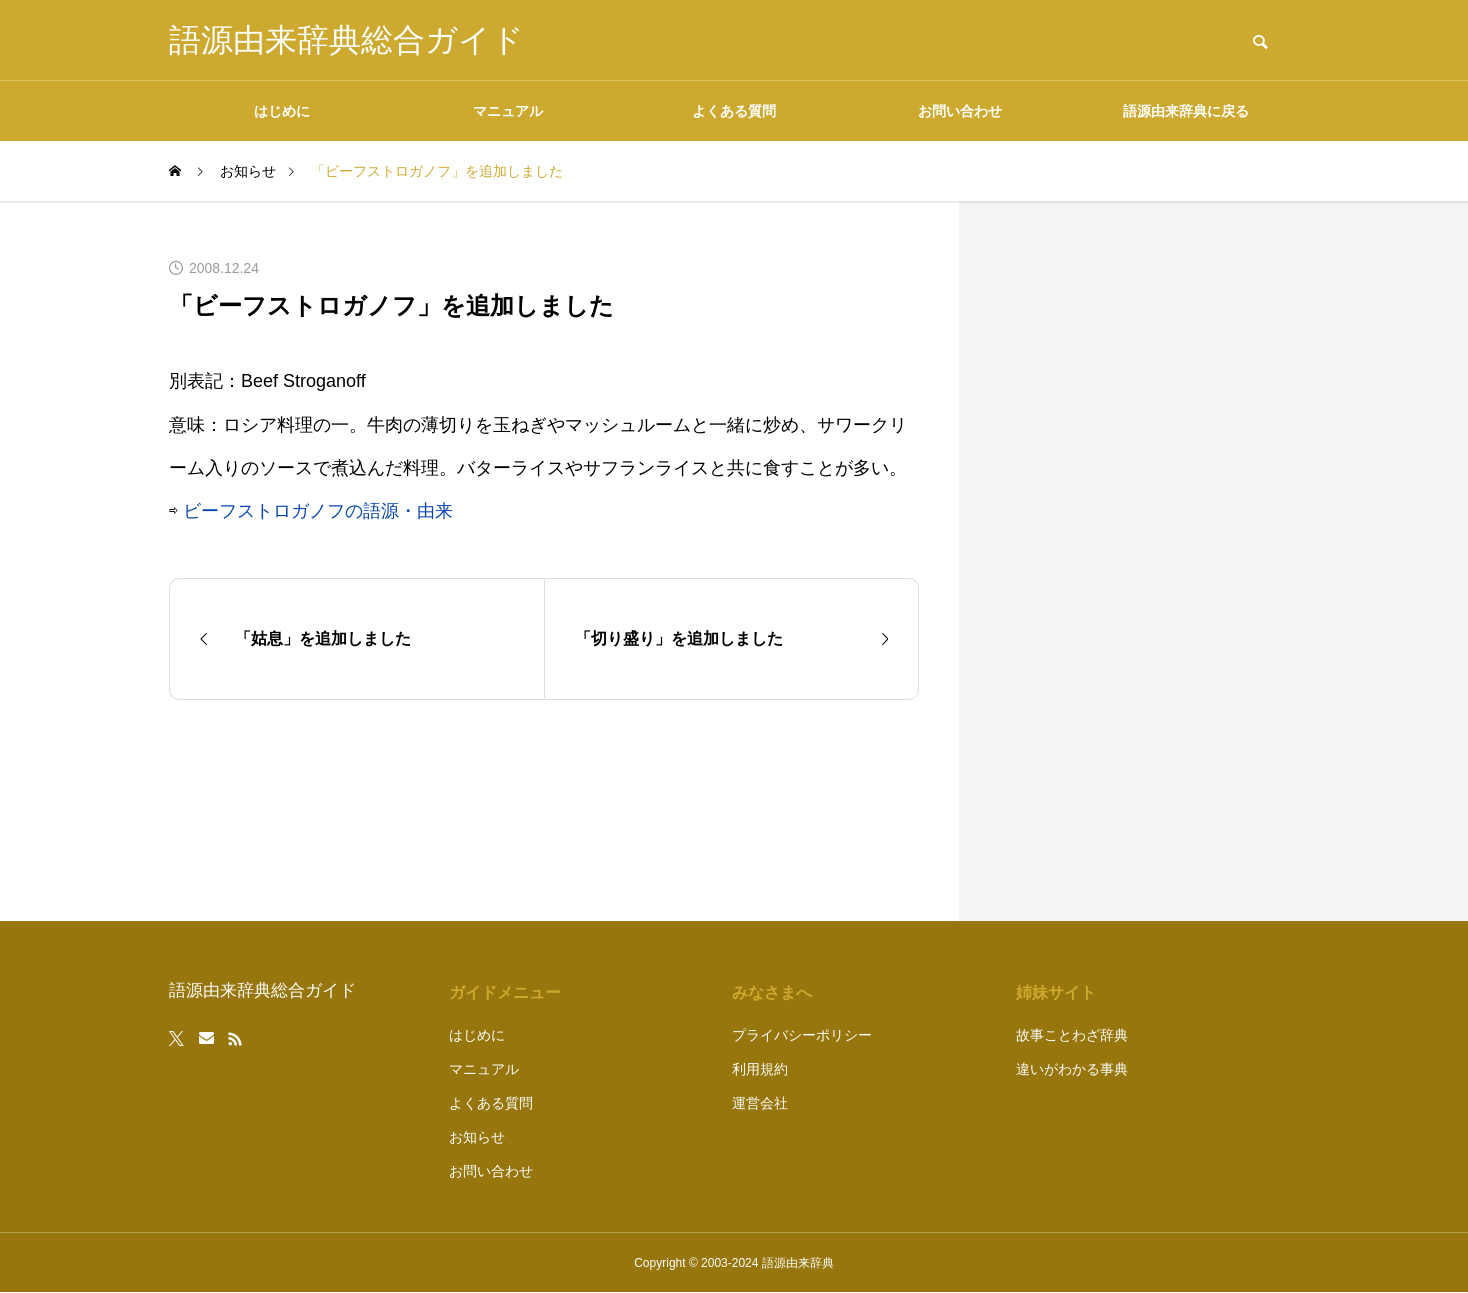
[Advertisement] (1149, 561)
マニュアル (508, 111)
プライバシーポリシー (802, 1035)
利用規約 (760, 1069)
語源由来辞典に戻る (1186, 111)
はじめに (282, 111)
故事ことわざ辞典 (1072, 1035)
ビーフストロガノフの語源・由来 (318, 511)
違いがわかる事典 (1072, 1069)
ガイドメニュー (505, 992)
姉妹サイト (1056, 992)
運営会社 (760, 1103)
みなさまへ (772, 992)
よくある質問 (734, 111)
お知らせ (477, 1137)
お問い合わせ (960, 111)
